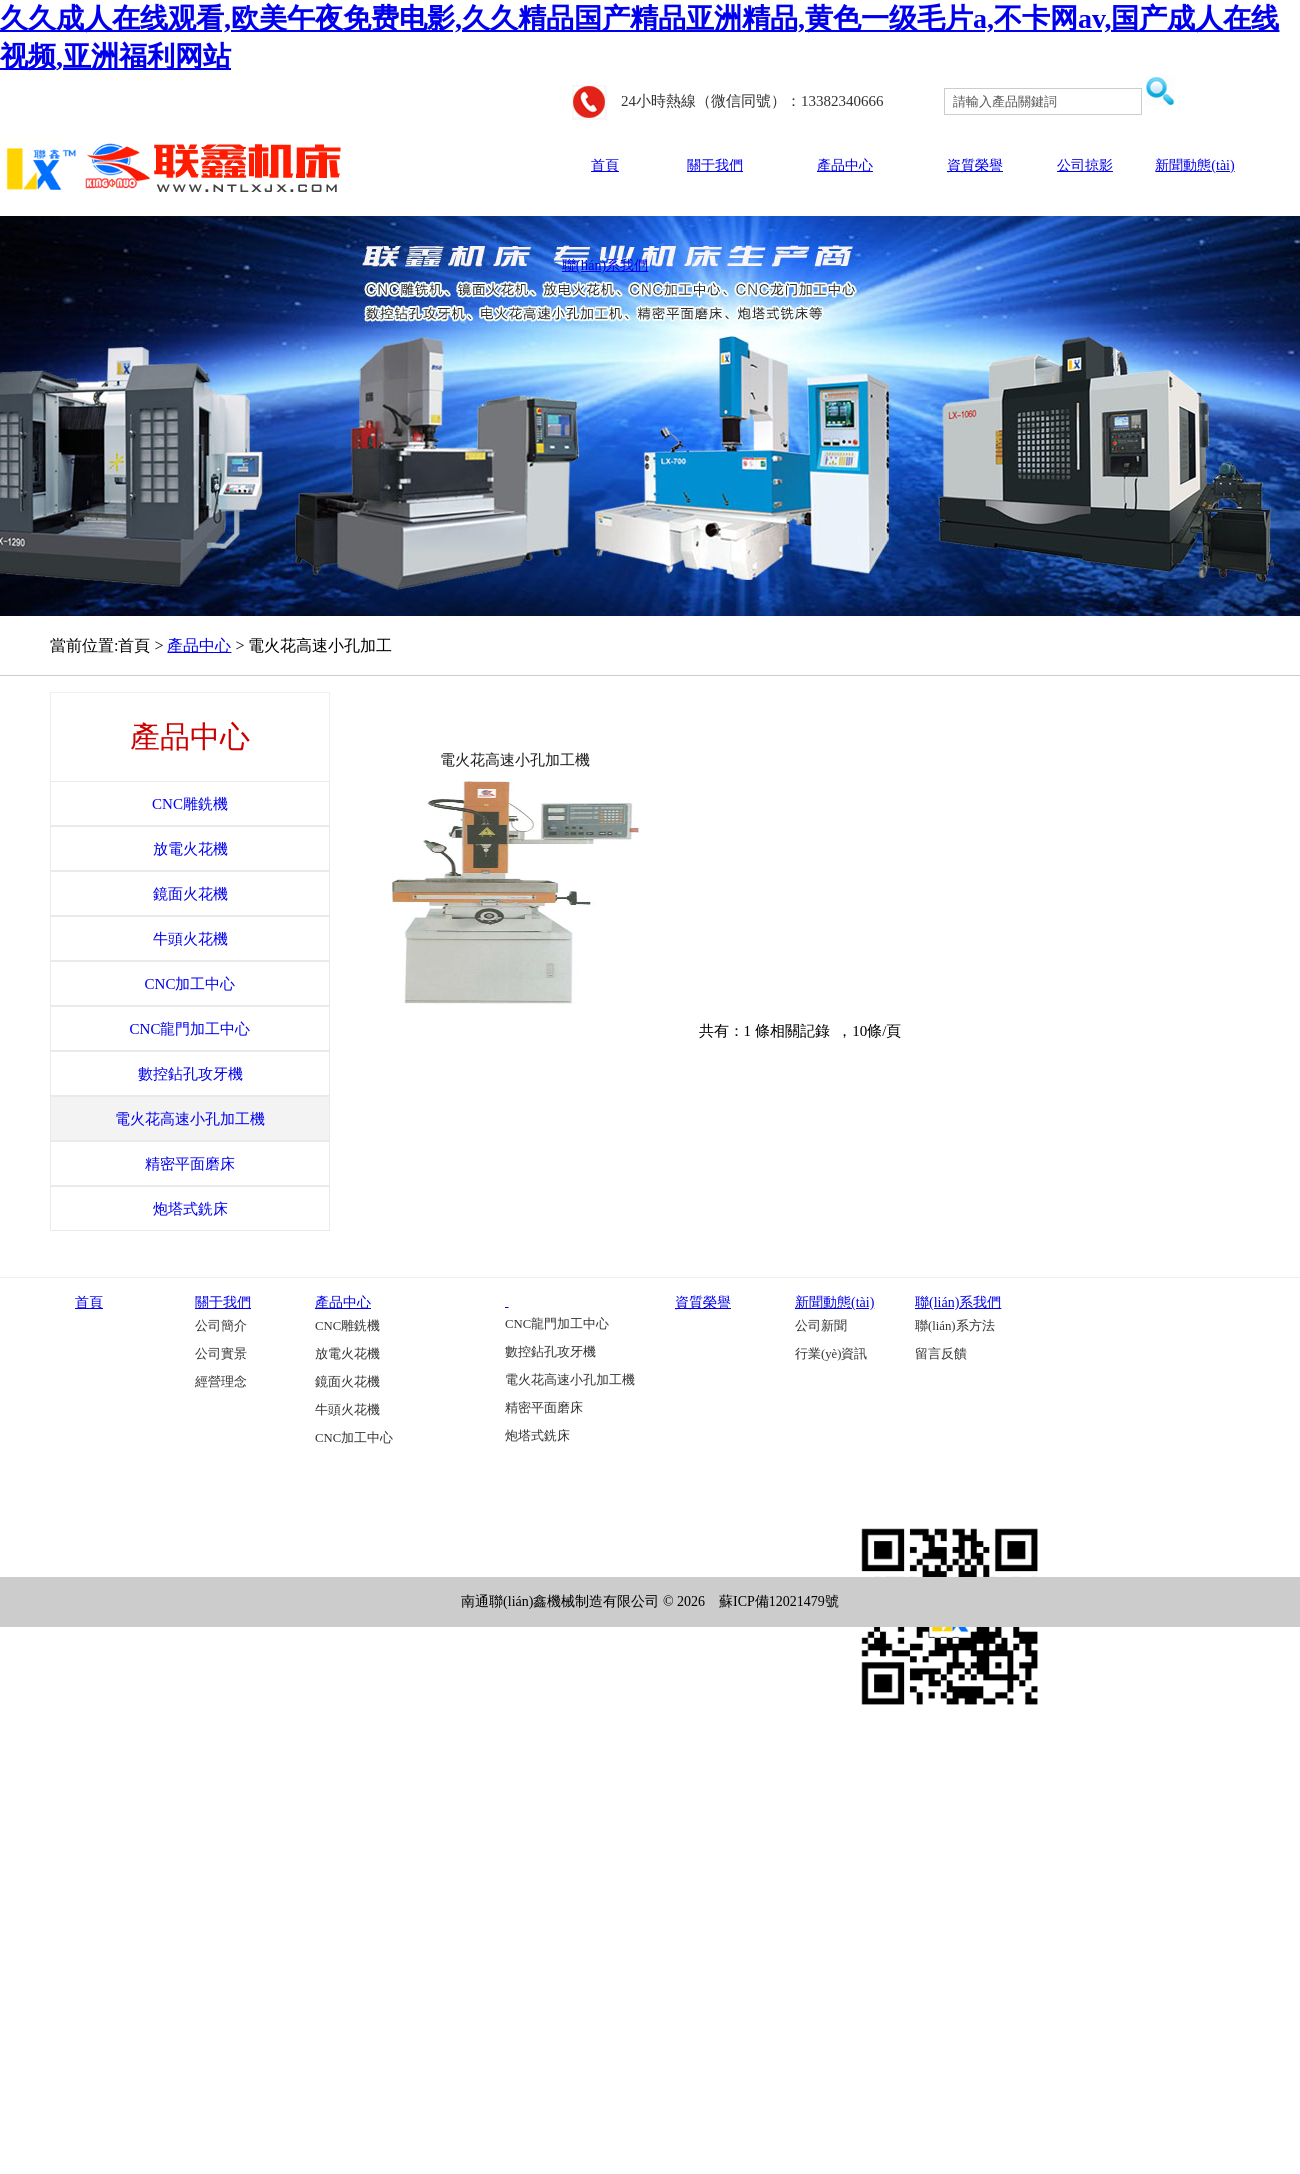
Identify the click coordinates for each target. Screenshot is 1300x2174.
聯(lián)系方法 (955, 1326)
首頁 (605, 165)
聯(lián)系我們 (605, 265)
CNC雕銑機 (347, 1326)
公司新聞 (821, 1326)
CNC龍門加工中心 (557, 1324)
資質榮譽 (975, 165)
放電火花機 (347, 1354)
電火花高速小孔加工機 (515, 760)
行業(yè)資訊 (831, 1354)
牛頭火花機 (347, 1410)
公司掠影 (1085, 165)
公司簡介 (221, 1326)
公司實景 (221, 1354)
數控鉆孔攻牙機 (550, 1352)
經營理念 (221, 1382)
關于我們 (715, 165)
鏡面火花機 (347, 1382)
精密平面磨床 (544, 1408)
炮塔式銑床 (537, 1436)
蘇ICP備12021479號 (779, 1601)
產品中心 (845, 165)
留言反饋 (941, 1354)
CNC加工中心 (354, 1438)
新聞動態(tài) (1194, 165)
